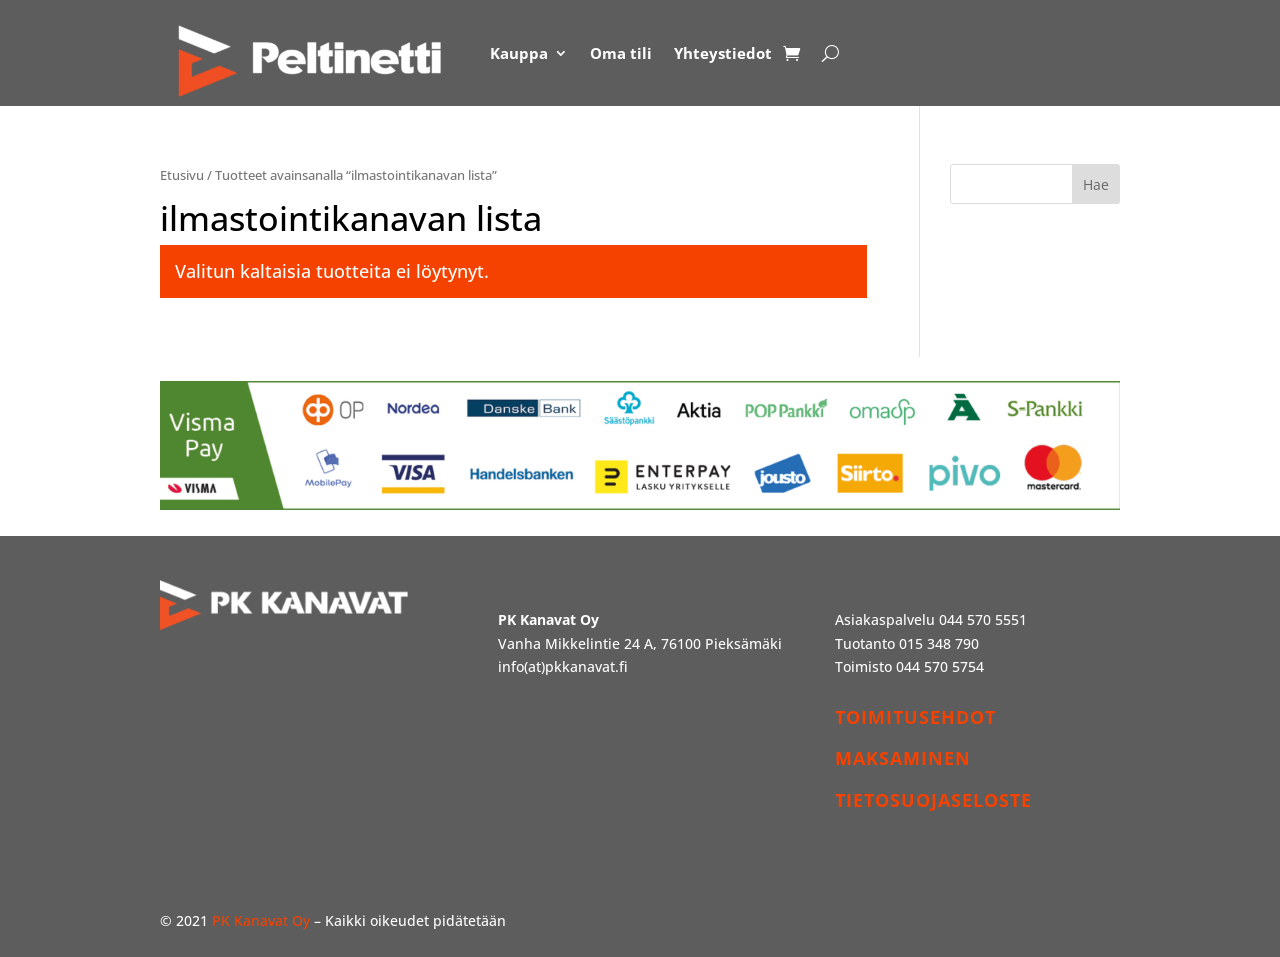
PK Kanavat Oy (261, 920)
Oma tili (621, 53)
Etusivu (182, 175)
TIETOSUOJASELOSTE (933, 800)
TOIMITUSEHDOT (915, 717)
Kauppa (519, 53)
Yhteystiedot (723, 53)
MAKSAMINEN (903, 758)
